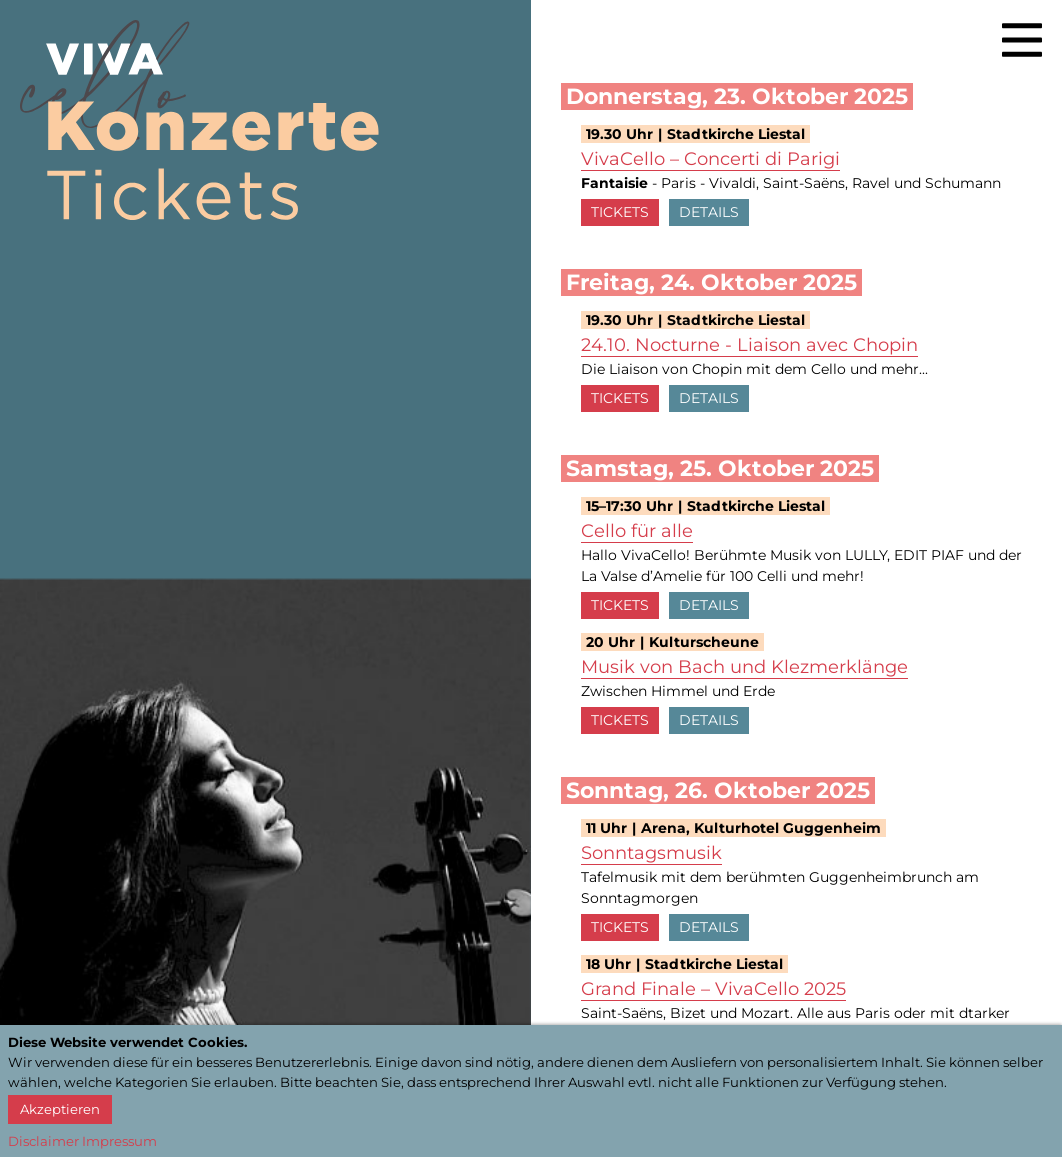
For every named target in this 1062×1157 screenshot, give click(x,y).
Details (709, 212)
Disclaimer (43, 1141)
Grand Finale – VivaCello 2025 (713, 989)
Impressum (119, 1141)
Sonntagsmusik (651, 853)
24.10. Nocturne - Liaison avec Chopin (749, 345)
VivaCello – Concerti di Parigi (710, 159)
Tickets (620, 212)
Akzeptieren (60, 1109)
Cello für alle (637, 531)
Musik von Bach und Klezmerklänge (744, 667)
